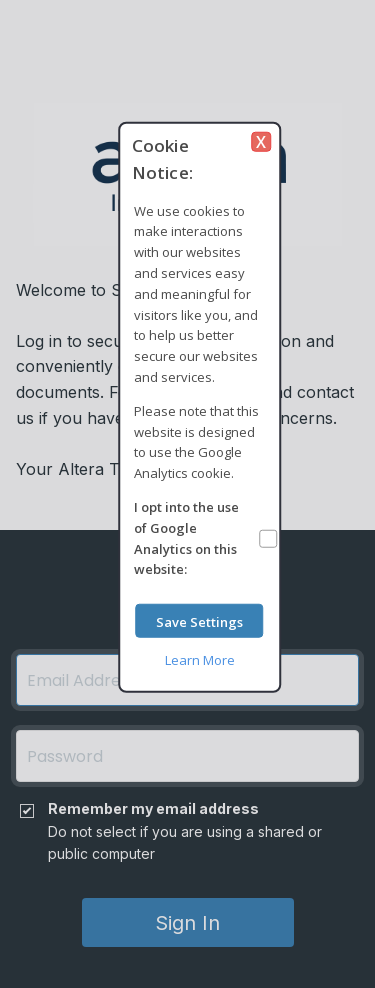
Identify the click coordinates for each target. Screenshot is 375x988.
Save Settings (199, 621)
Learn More (200, 660)
